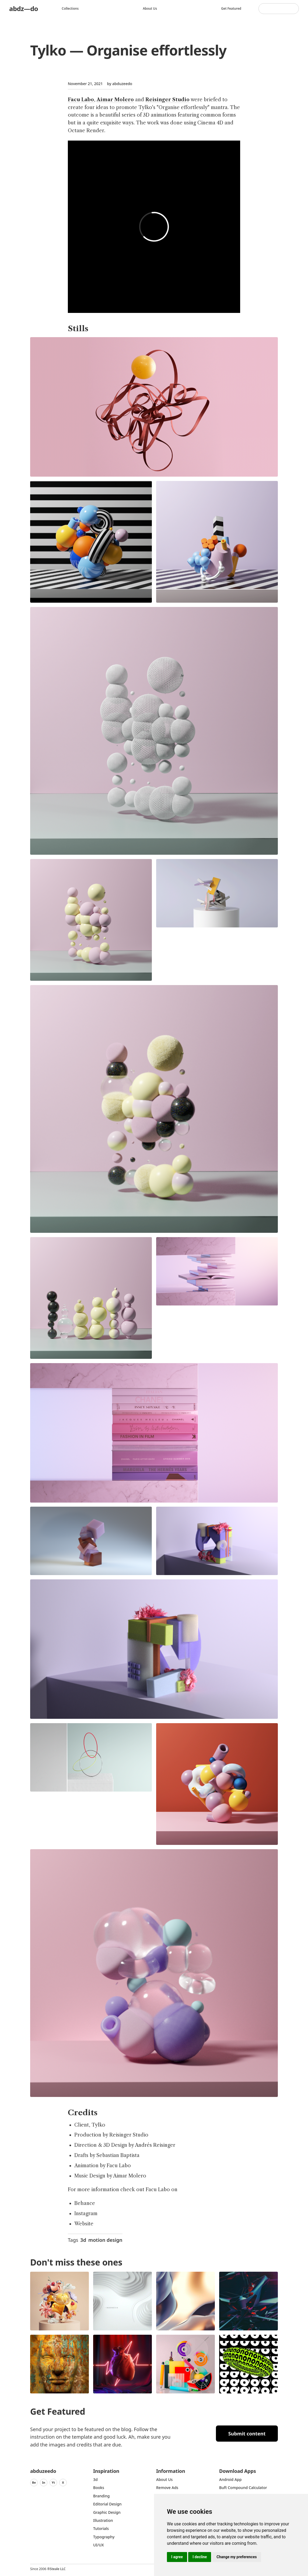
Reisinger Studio (167, 100)
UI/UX (98, 2544)
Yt (53, 2482)
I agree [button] (177, 2557)
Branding (101, 2495)
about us (164, 2479)
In (43, 2482)
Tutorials (101, 2528)
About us (150, 8)
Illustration (103, 2520)
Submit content (247, 2433)
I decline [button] (199, 2557)
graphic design (107, 2512)
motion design (105, 2240)
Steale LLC (57, 2569)
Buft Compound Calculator (243, 2487)
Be (34, 2482)
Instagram (85, 2214)
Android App (230, 2479)
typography (103, 2536)
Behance (84, 2203)
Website (83, 2224)
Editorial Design (107, 2504)
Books (98, 2487)
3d (83, 2240)
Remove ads (167, 2487)
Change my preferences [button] (236, 2557)
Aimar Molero (115, 100)
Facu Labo (81, 100)
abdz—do (23, 8)
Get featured (231, 8)
